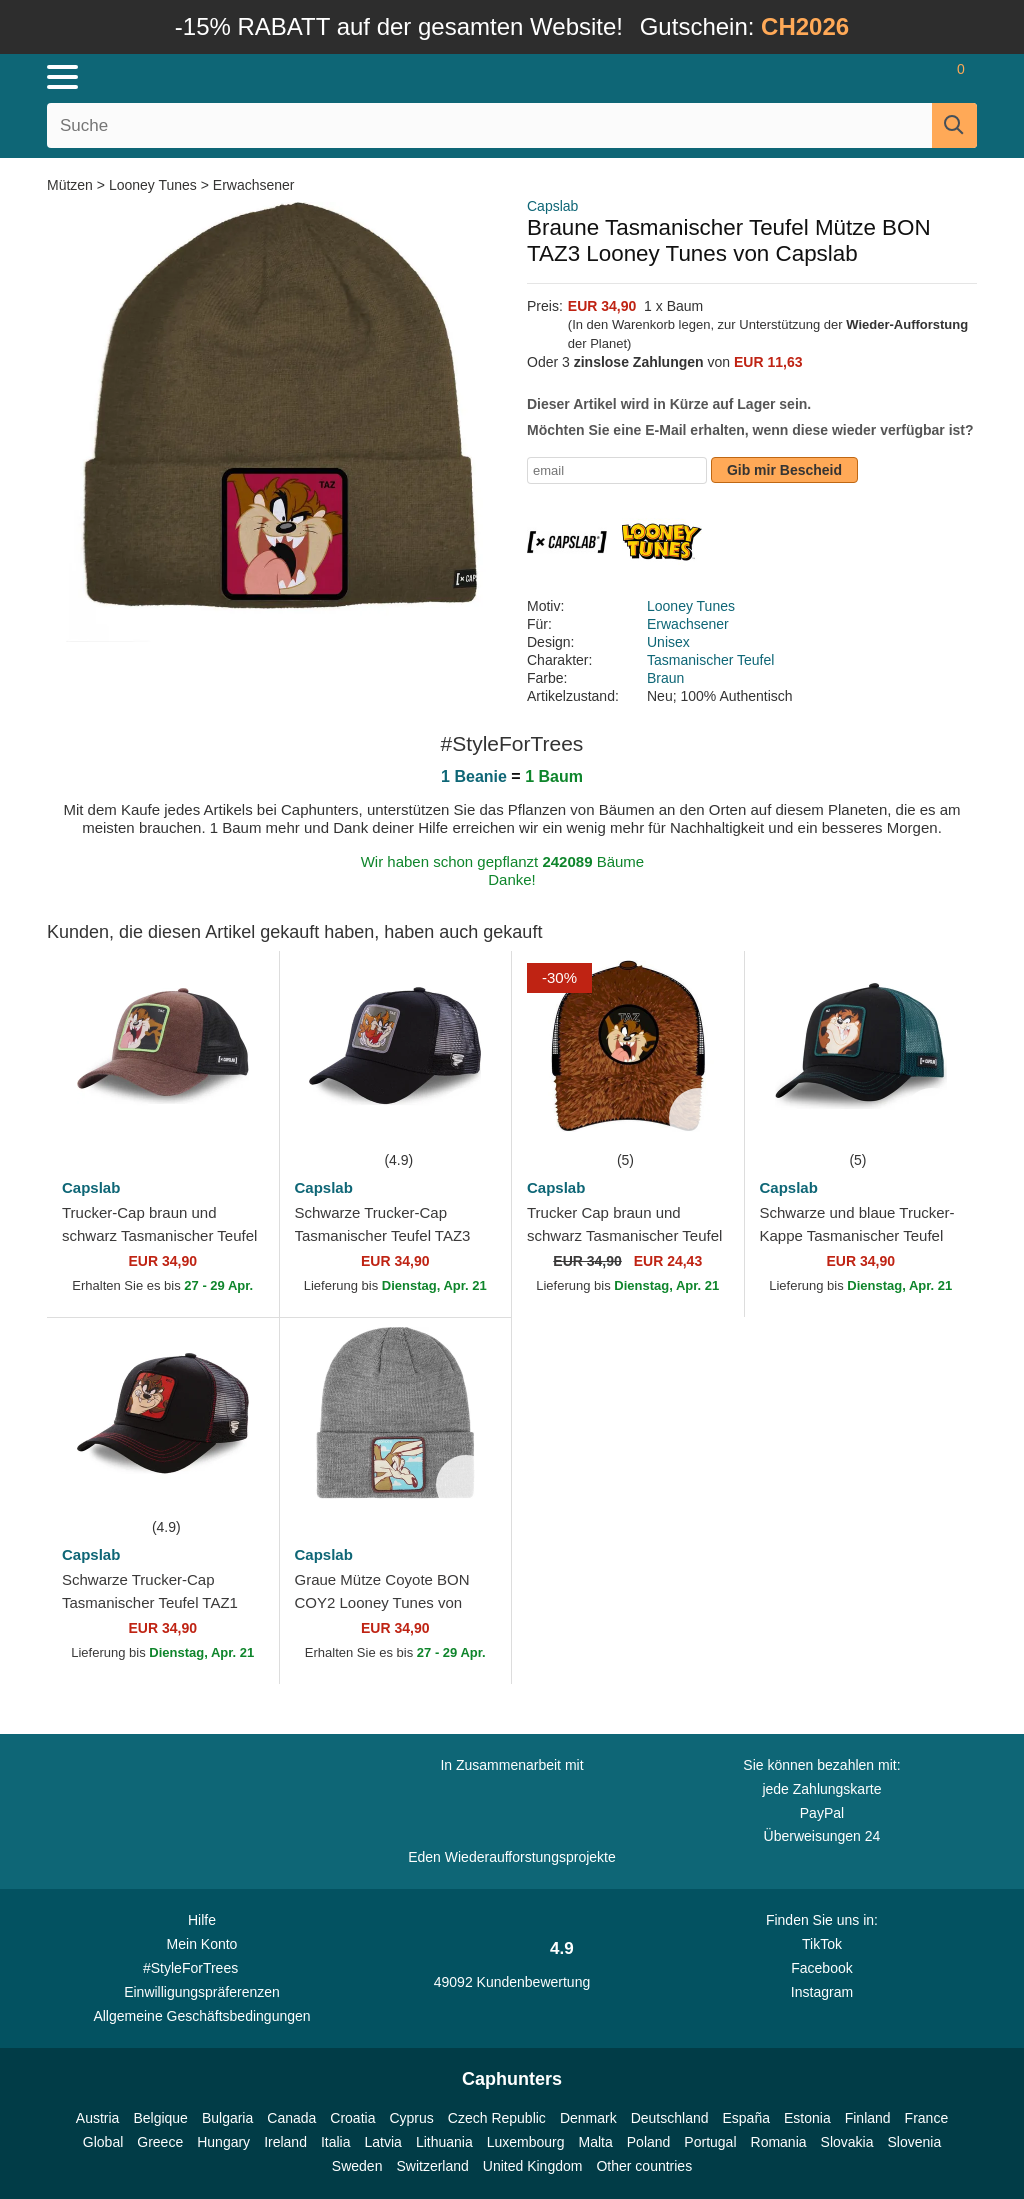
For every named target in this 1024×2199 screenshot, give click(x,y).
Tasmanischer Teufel (710, 660)
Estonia (807, 2118)
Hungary (223, 2142)
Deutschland (670, 2118)
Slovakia (847, 2142)
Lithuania (444, 2142)
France (927, 2118)
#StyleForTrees (202, 1967)
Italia (336, 2142)
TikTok (822, 1944)
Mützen (72, 185)
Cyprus (411, 2118)
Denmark (588, 2118)
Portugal (710, 2142)
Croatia (352, 2118)
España (746, 2118)
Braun (665, 678)
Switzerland (432, 2166)
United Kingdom (533, 2166)
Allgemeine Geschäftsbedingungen (201, 2016)
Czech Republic (497, 2118)
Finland (868, 2118)
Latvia (383, 2142)
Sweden (357, 2166)
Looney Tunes (153, 185)
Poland (649, 2142)
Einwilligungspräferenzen (202, 1992)
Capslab (552, 206)
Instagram (822, 1992)
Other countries (644, 2166)
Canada (291, 2118)
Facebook (821, 1968)
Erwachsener (254, 185)
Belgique (160, 2118)
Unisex (668, 642)
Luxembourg (526, 2142)
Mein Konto (202, 1944)
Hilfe (202, 1920)
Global (103, 2142)
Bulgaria (227, 2118)
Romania (779, 2142)
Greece (160, 2142)
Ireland (285, 2142)
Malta (596, 2142)
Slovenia (914, 2142)
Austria (98, 2118)
